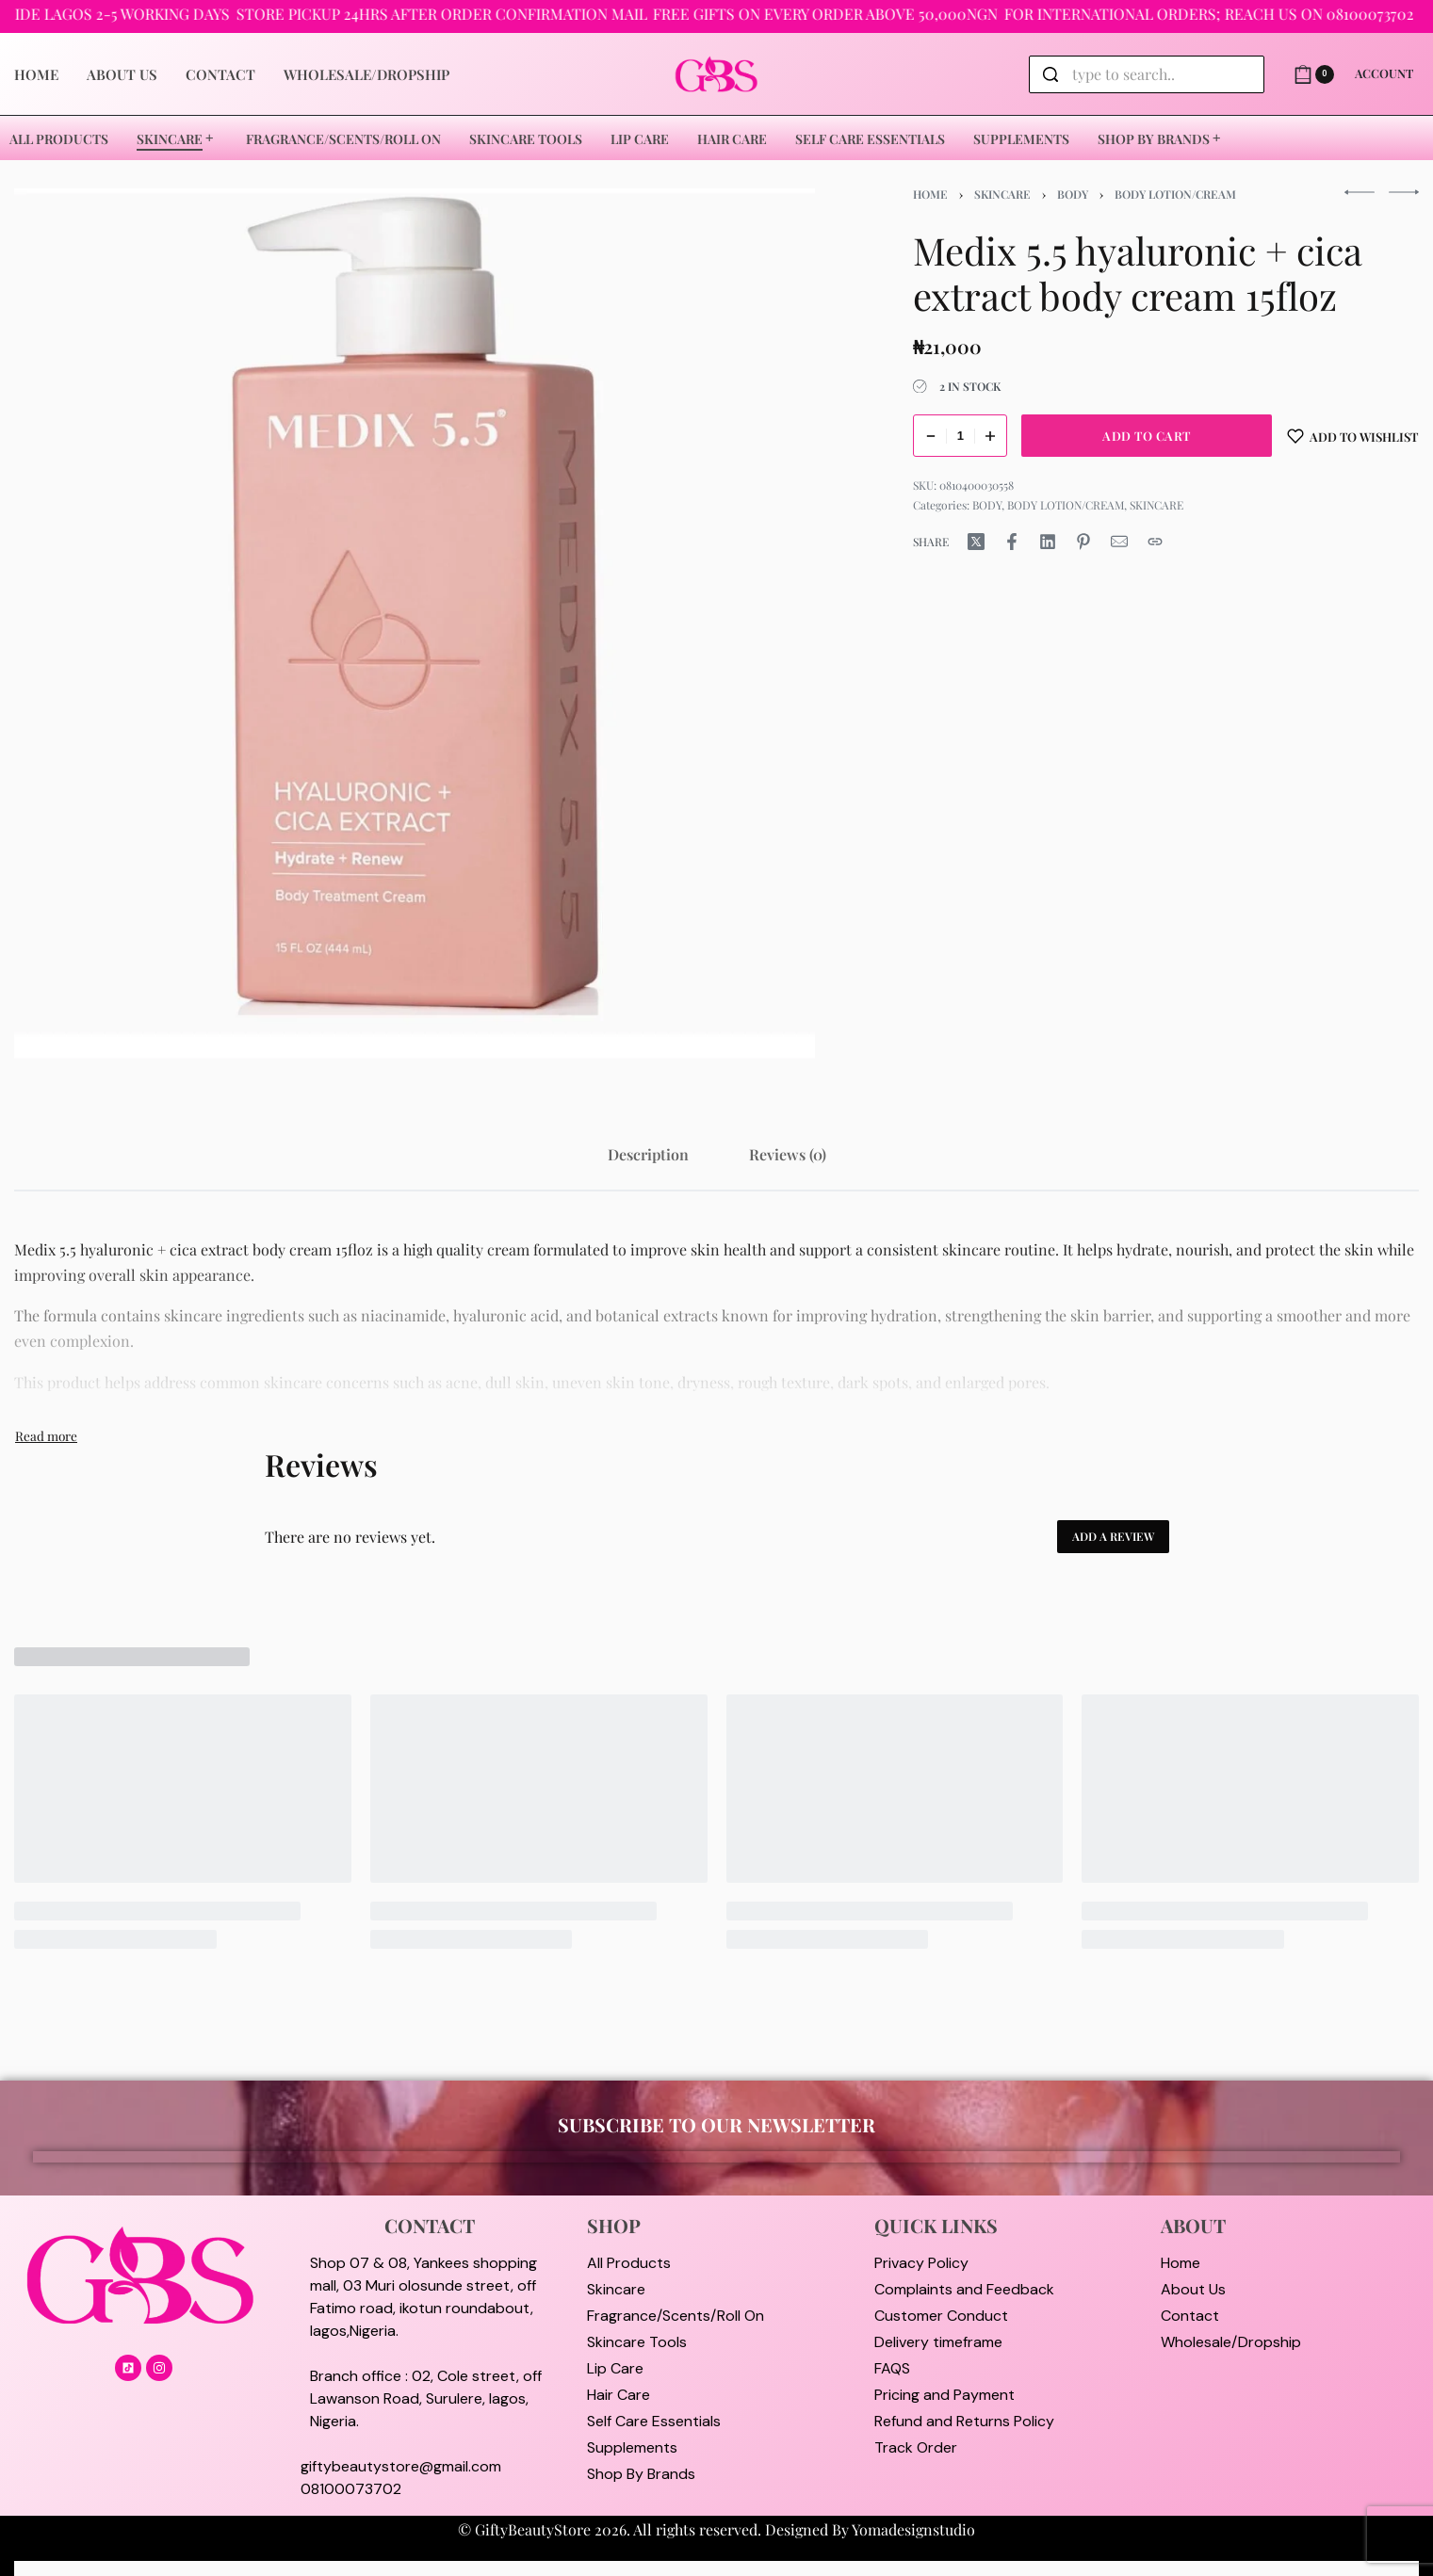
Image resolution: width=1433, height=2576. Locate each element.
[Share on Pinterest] (1083, 541)
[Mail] (1119, 541)
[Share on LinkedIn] (1047, 541)
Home (930, 194)
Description (648, 1154)
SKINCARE (1002, 194)
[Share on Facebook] (1011, 541)
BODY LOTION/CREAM (1175, 194)
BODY (1072, 194)
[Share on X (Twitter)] (976, 541)
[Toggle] (46, 1435)
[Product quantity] (960, 435)
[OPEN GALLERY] (414, 629)
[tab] (648, 1154)
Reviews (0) (787, 1154)
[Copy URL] (1155, 541)
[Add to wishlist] (1353, 435)
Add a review (1113, 1536)
